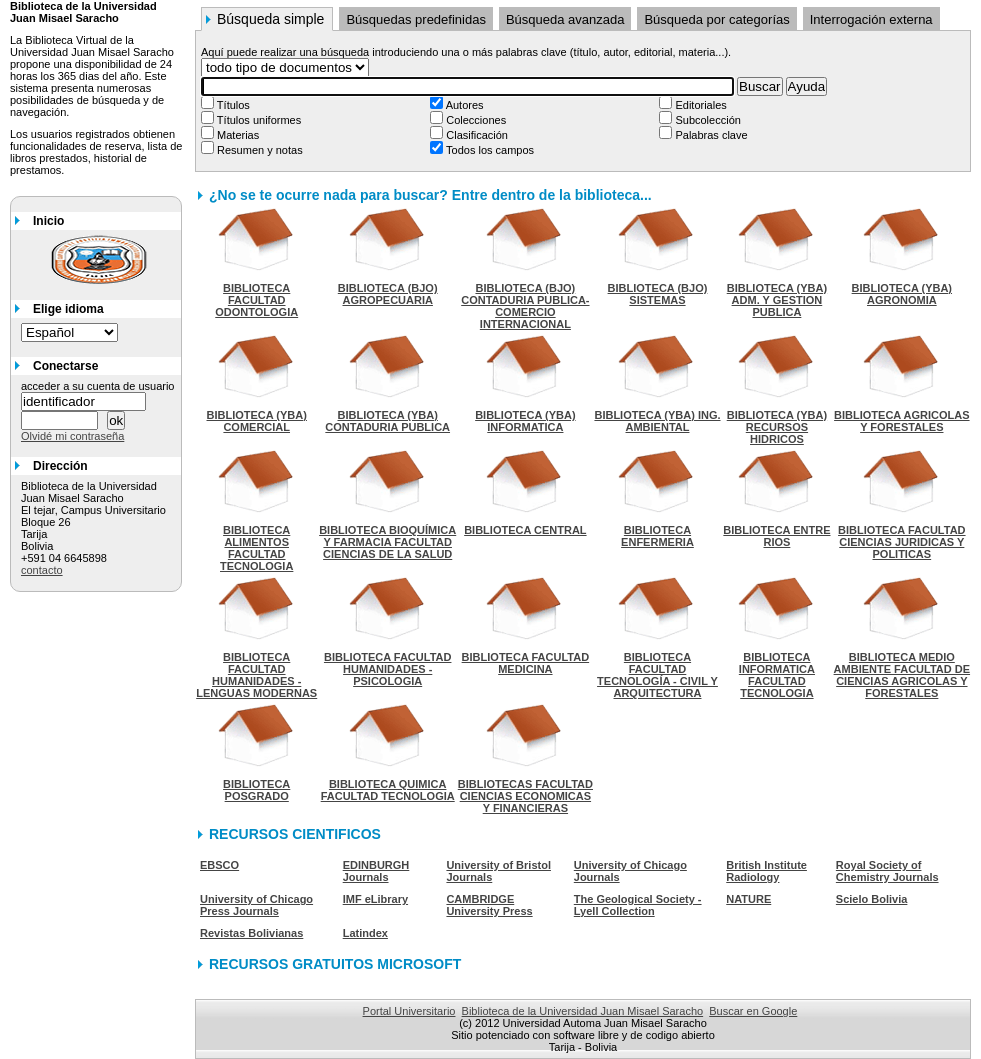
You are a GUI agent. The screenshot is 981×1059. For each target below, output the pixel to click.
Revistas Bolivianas (251, 933)
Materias (236, 135)
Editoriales (699, 105)
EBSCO (219, 865)
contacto (42, 570)
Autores (463, 105)
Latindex (365, 933)
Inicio (48, 221)
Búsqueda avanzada (565, 19)
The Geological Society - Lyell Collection (638, 905)
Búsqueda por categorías (716, 19)
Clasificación (475, 135)
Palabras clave (709, 135)
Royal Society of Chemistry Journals (887, 871)
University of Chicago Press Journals (256, 905)
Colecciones (474, 120)
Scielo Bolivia (872, 899)
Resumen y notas (258, 150)
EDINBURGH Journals (376, 871)
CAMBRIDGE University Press (489, 905)
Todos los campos (488, 150)
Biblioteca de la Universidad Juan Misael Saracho (583, 1011)
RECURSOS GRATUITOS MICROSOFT (335, 964)
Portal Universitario (409, 1011)
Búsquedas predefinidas (416, 19)
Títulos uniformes (257, 120)
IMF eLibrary (375, 899)
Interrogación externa (871, 19)
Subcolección (706, 120)
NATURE (748, 899)
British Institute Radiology (766, 871)
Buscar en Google (753, 1011)
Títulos (232, 105)
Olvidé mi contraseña (72, 436)
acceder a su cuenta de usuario (98, 386)
